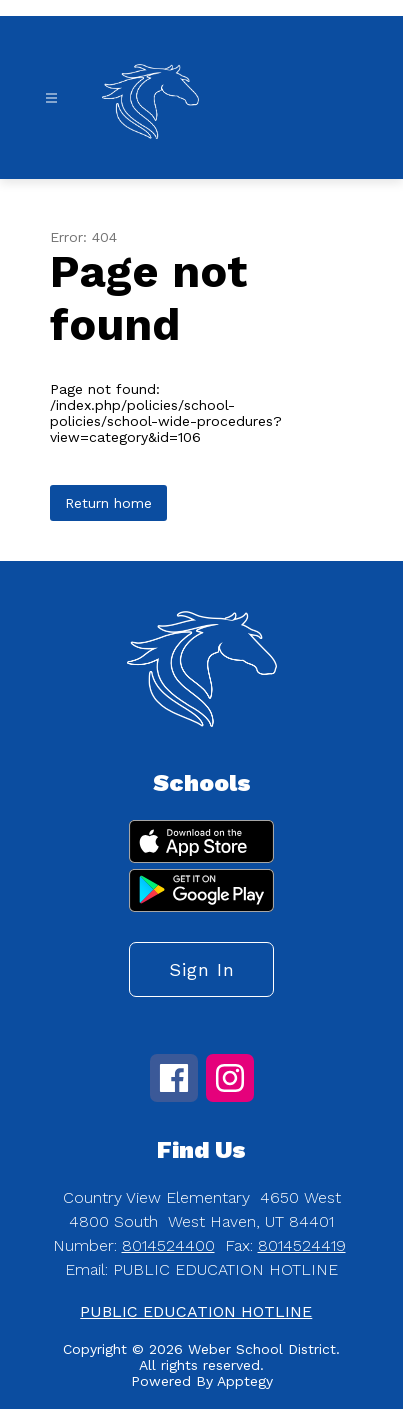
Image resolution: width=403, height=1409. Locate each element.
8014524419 (302, 1245)
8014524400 (168, 1245)
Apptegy (245, 1381)
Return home (108, 503)
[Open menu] (51, 98)
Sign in (202, 969)
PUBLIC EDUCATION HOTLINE (196, 1311)
